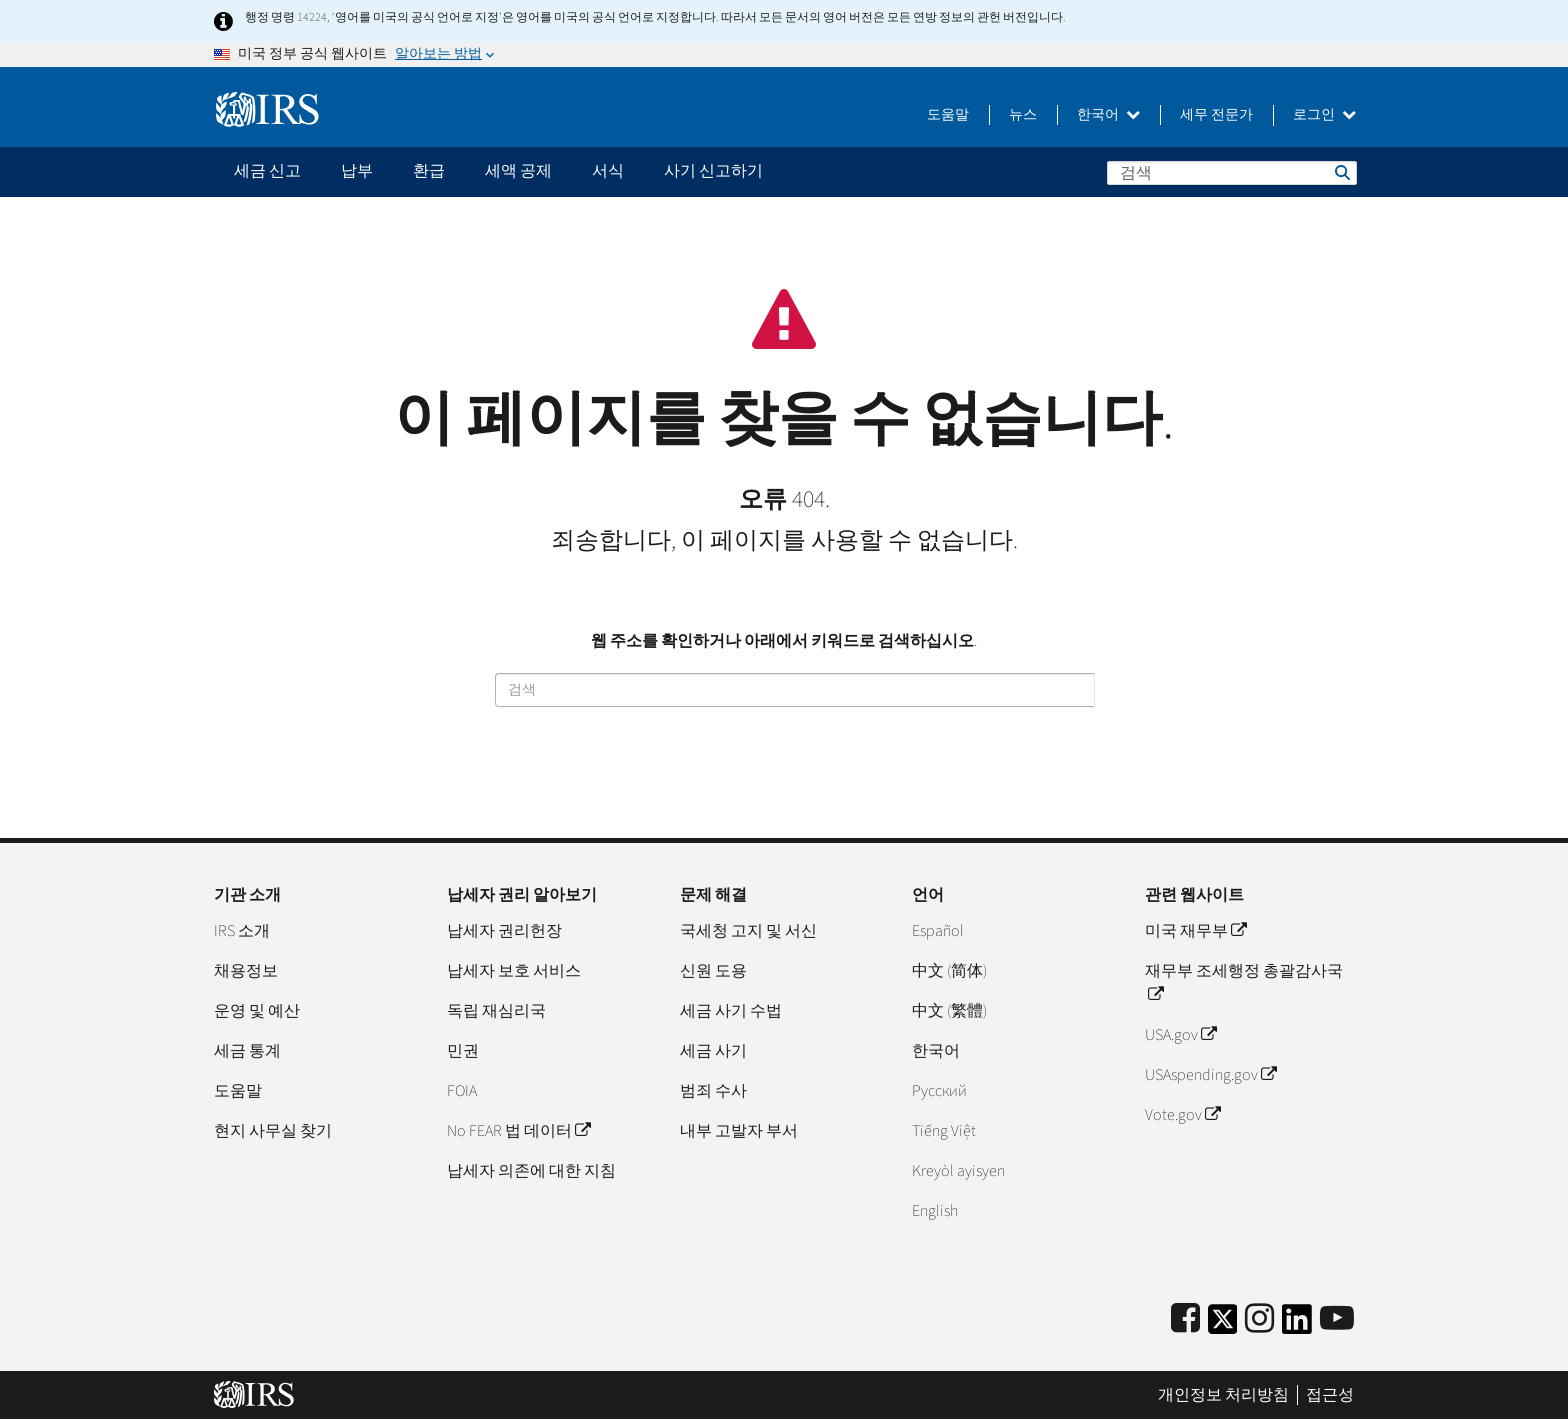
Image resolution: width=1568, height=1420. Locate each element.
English (935, 1211)
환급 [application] (429, 171)
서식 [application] (608, 171)
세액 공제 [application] (518, 171)
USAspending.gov (1210, 1075)
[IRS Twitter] (1223, 1325)
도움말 (948, 115)
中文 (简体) (949, 971)
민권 (463, 1051)
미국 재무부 (1195, 931)
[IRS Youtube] (1337, 1319)
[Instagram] (1259, 1319)
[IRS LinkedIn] (1297, 1325)
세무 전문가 (1216, 115)
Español (938, 931)
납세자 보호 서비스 (514, 971)
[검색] (1232, 173)
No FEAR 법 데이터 (518, 1131)
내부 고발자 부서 (739, 1131)
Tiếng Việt (944, 1131)
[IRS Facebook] (1185, 1319)
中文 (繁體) (949, 1011)
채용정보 (246, 971)
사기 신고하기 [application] (713, 171)
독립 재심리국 (496, 1011)
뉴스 (1023, 115)
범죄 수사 (713, 1091)
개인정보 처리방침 (1223, 1395)
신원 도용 (713, 971)
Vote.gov (1182, 1115)
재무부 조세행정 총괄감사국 (1244, 983)
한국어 (1108, 115)
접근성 (1330, 1395)
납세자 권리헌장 (504, 931)
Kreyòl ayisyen (958, 1171)
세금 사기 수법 (731, 1011)
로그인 (1324, 115)
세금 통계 (247, 1051)
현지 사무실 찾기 (273, 1131)
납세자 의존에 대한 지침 (531, 1171)
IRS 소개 (242, 931)
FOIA (462, 1091)
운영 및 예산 (257, 1011)
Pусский (939, 1091)
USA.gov (1180, 1035)
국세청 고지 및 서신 (748, 931)
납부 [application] (357, 171)
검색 (1341, 172)
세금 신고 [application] (267, 171)
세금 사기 (713, 1051)
